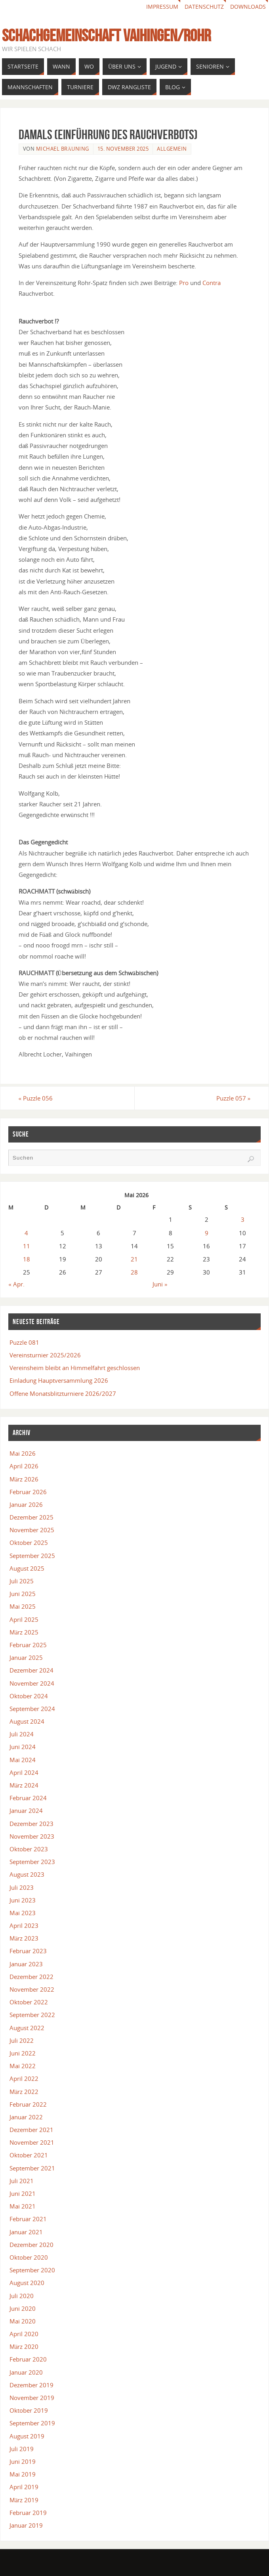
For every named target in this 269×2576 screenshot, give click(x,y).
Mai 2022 (23, 2066)
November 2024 (32, 1683)
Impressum (162, 6)
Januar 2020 (26, 2372)
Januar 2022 (26, 2117)
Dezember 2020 (31, 2245)
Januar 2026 (26, 1504)
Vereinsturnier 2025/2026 (45, 1355)
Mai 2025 (23, 1606)
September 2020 (32, 2270)
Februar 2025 (28, 1645)
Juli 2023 (22, 1887)
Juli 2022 (22, 2040)
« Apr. (16, 1284)
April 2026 (24, 1466)
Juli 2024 (22, 1734)
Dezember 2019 (31, 2385)
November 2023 (32, 1836)
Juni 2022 (23, 2053)
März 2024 (24, 1785)
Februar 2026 (28, 1492)
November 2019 (32, 2398)
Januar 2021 (26, 2232)
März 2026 (24, 1479)
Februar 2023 (28, 1951)
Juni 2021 (23, 2193)
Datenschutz (204, 6)
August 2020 (27, 2283)
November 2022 (32, 1989)
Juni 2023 (23, 1900)
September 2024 (32, 1709)
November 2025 (32, 1530)
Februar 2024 (28, 1798)
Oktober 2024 (29, 1696)
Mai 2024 (23, 1760)
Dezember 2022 (31, 1977)
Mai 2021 (23, 2206)
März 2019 (24, 2500)
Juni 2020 (23, 2308)
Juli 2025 (22, 1581)
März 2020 (24, 2346)
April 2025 (24, 1619)
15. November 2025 (123, 148)
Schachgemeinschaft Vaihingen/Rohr (106, 35)
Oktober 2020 (29, 2257)
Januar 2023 (26, 1964)
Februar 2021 (28, 2219)
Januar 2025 (26, 1657)
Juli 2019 (22, 2449)
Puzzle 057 (233, 1098)
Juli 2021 (22, 2181)
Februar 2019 (28, 2513)
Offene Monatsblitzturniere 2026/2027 (63, 1393)
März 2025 (24, 1632)
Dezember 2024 (31, 1670)
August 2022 (27, 2028)
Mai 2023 (23, 1913)
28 (134, 1272)
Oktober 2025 (29, 1542)
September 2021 (32, 2168)
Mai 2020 (23, 2321)
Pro (184, 283)
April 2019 (24, 2487)
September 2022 (32, 2015)
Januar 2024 (26, 1810)
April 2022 (24, 2078)
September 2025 (32, 1556)
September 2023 (32, 1862)
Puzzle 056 (36, 1098)
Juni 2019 (23, 2461)
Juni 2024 (23, 1747)
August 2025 (27, 1568)
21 (134, 1259)
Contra (211, 283)
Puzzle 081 (24, 1342)
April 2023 (24, 1925)
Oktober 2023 (29, 1849)
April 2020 (24, 2334)
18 (26, 1259)
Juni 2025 (23, 1594)
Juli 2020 (22, 2296)
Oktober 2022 (29, 2002)
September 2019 (32, 2423)
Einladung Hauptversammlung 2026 (59, 1380)
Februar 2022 (28, 2104)
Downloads (248, 6)
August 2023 (27, 1874)
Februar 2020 (28, 2359)
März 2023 (24, 1938)
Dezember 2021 (31, 2130)
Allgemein (172, 148)
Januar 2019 (26, 2525)
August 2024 (27, 1721)
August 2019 (27, 2436)
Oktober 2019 (29, 2410)
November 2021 (32, 2142)
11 (26, 1246)
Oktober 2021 (29, 2155)
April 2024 (24, 1772)
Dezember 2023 (31, 1824)
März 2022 (24, 2092)
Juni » (160, 1284)
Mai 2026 (23, 1453)
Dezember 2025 (31, 1517)
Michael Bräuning (62, 148)
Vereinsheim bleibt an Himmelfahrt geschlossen (75, 1368)
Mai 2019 (23, 2474)
